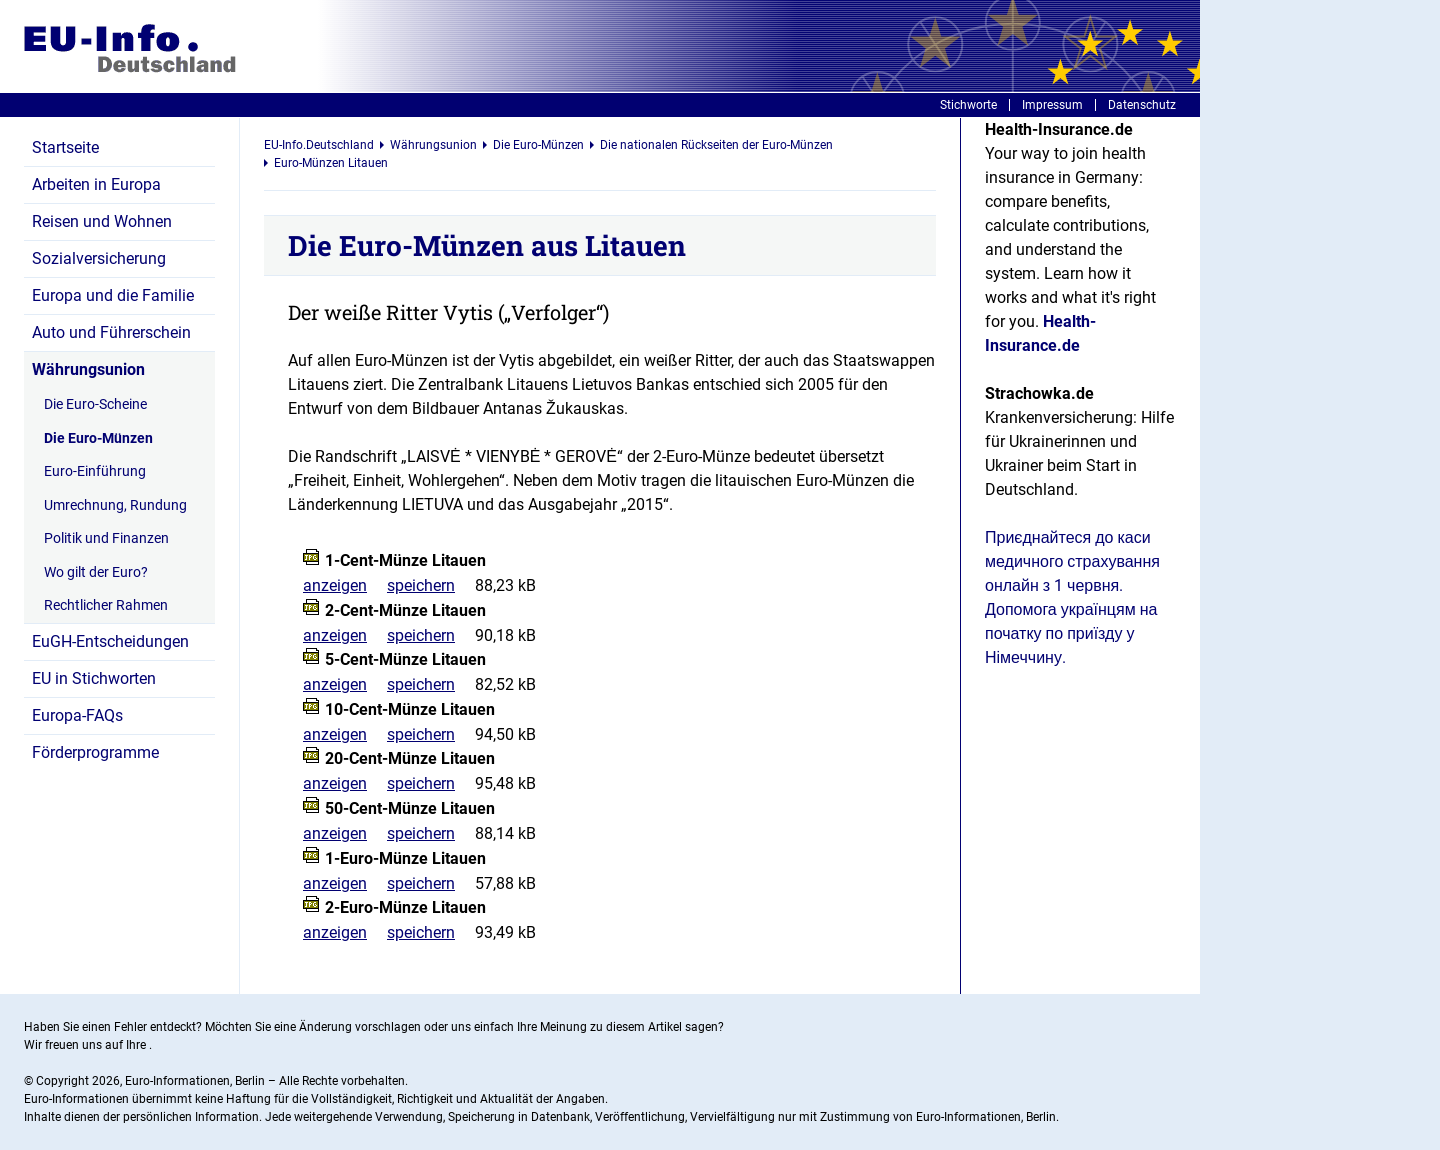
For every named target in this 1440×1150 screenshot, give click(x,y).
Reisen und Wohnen (102, 221)
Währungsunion (88, 369)
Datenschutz (1142, 105)
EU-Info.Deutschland (319, 145)
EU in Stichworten (94, 678)
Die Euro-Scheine (95, 404)
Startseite (65, 147)
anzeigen (335, 585)
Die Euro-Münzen (98, 438)
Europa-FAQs (77, 715)
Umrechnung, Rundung (115, 505)
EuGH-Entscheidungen (110, 641)
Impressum (1052, 105)
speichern (421, 585)
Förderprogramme (95, 752)
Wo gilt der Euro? (96, 572)
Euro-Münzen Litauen (331, 163)
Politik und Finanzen (106, 538)
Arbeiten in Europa (96, 184)
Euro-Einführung (95, 471)
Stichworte (968, 105)
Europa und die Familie (113, 295)
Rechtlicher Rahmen (106, 605)
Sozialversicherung (99, 258)
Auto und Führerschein (111, 332)
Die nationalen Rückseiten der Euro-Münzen (716, 145)
